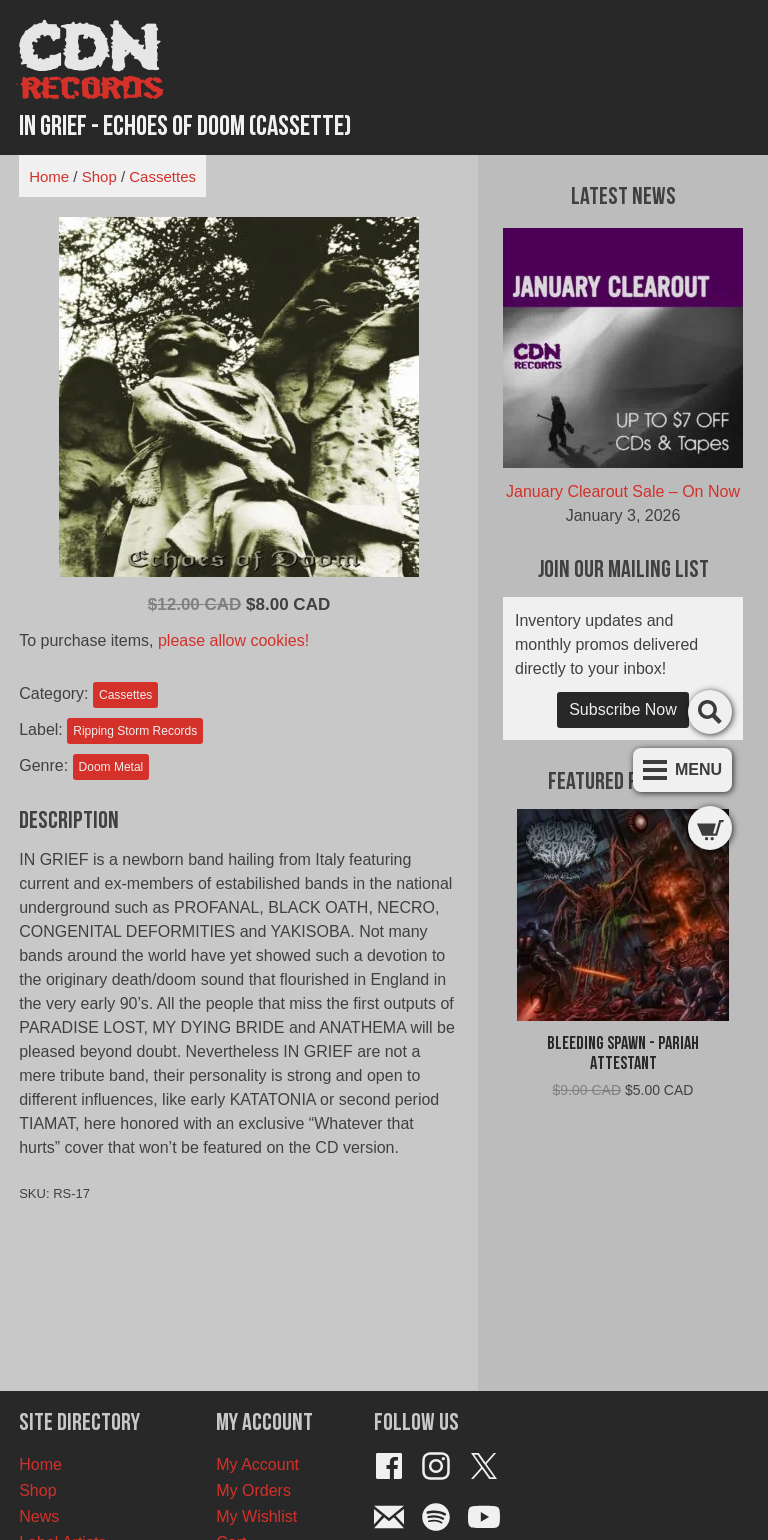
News (39, 1516)
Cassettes (162, 176)
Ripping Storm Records (135, 731)
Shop (99, 176)
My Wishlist (256, 1516)
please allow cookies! (233, 640)
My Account (257, 1464)
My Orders (253, 1490)
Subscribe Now (623, 709)
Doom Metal (111, 767)
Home (49, 176)
